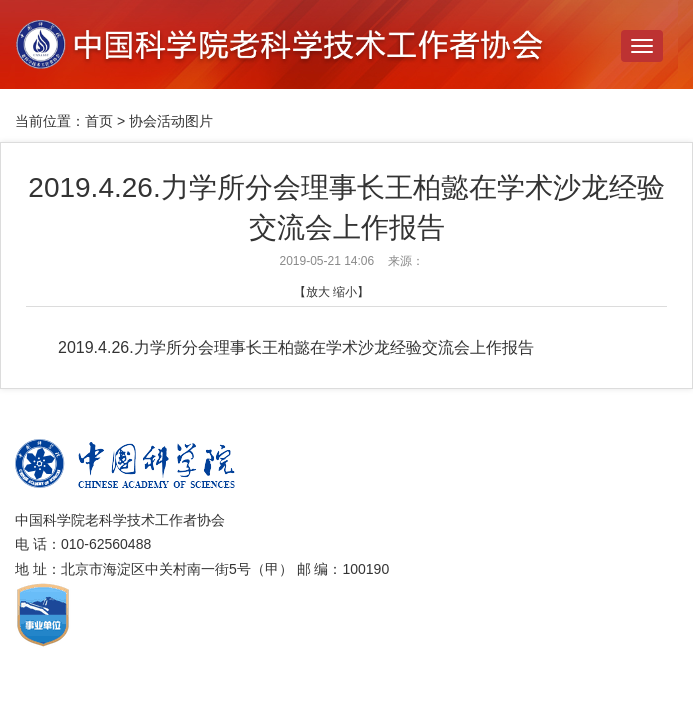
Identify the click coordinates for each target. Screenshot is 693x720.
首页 (99, 121)
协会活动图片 (171, 121)
